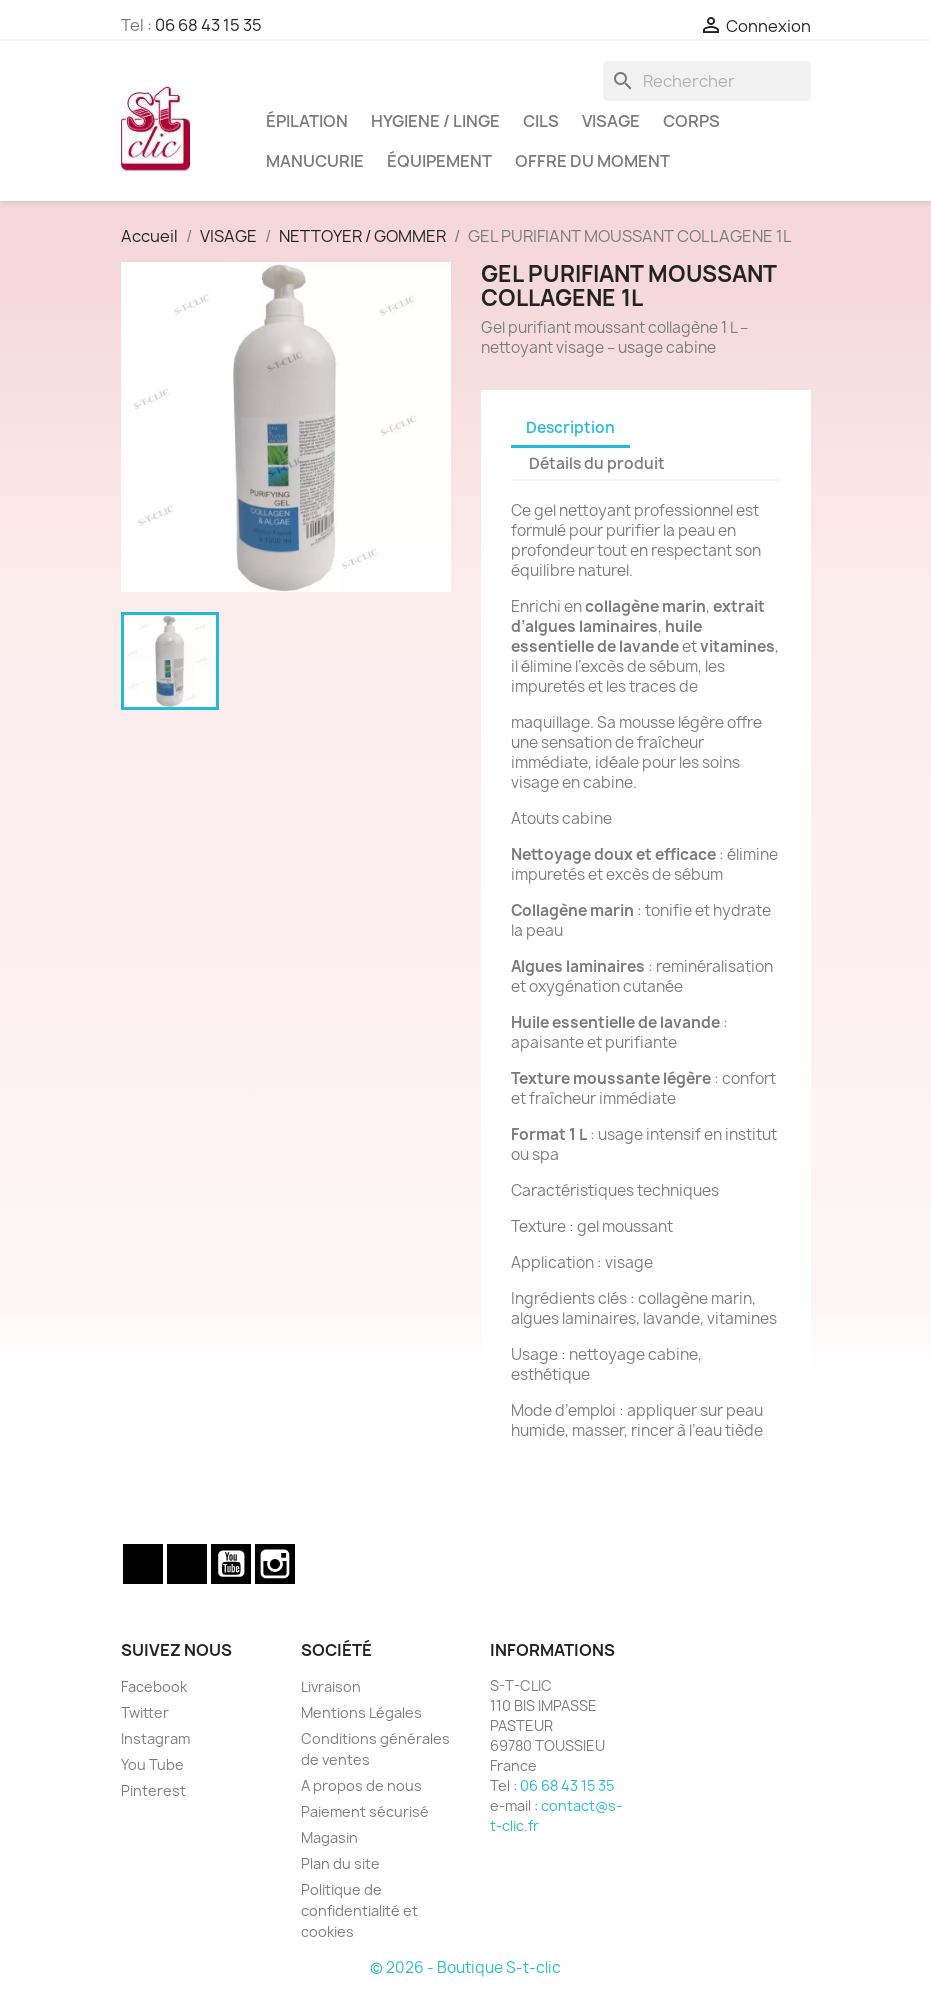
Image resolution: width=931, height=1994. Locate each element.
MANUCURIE (315, 161)
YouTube (231, 1564)
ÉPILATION (307, 121)
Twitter (187, 1564)
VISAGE (611, 121)
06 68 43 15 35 (208, 25)
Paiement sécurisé (365, 1811)
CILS (541, 121)
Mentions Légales (361, 1712)
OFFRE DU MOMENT (592, 161)
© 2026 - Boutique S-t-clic (465, 1967)
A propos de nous (361, 1785)
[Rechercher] (707, 81)
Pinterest (153, 1790)
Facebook (143, 1564)
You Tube (152, 1764)
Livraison (331, 1686)
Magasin (329, 1837)
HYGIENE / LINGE (435, 121)
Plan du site (340, 1863)
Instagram (275, 1564)
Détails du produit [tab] (597, 463)
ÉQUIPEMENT (439, 161)
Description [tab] (570, 427)
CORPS (691, 121)
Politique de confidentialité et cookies (359, 1910)
